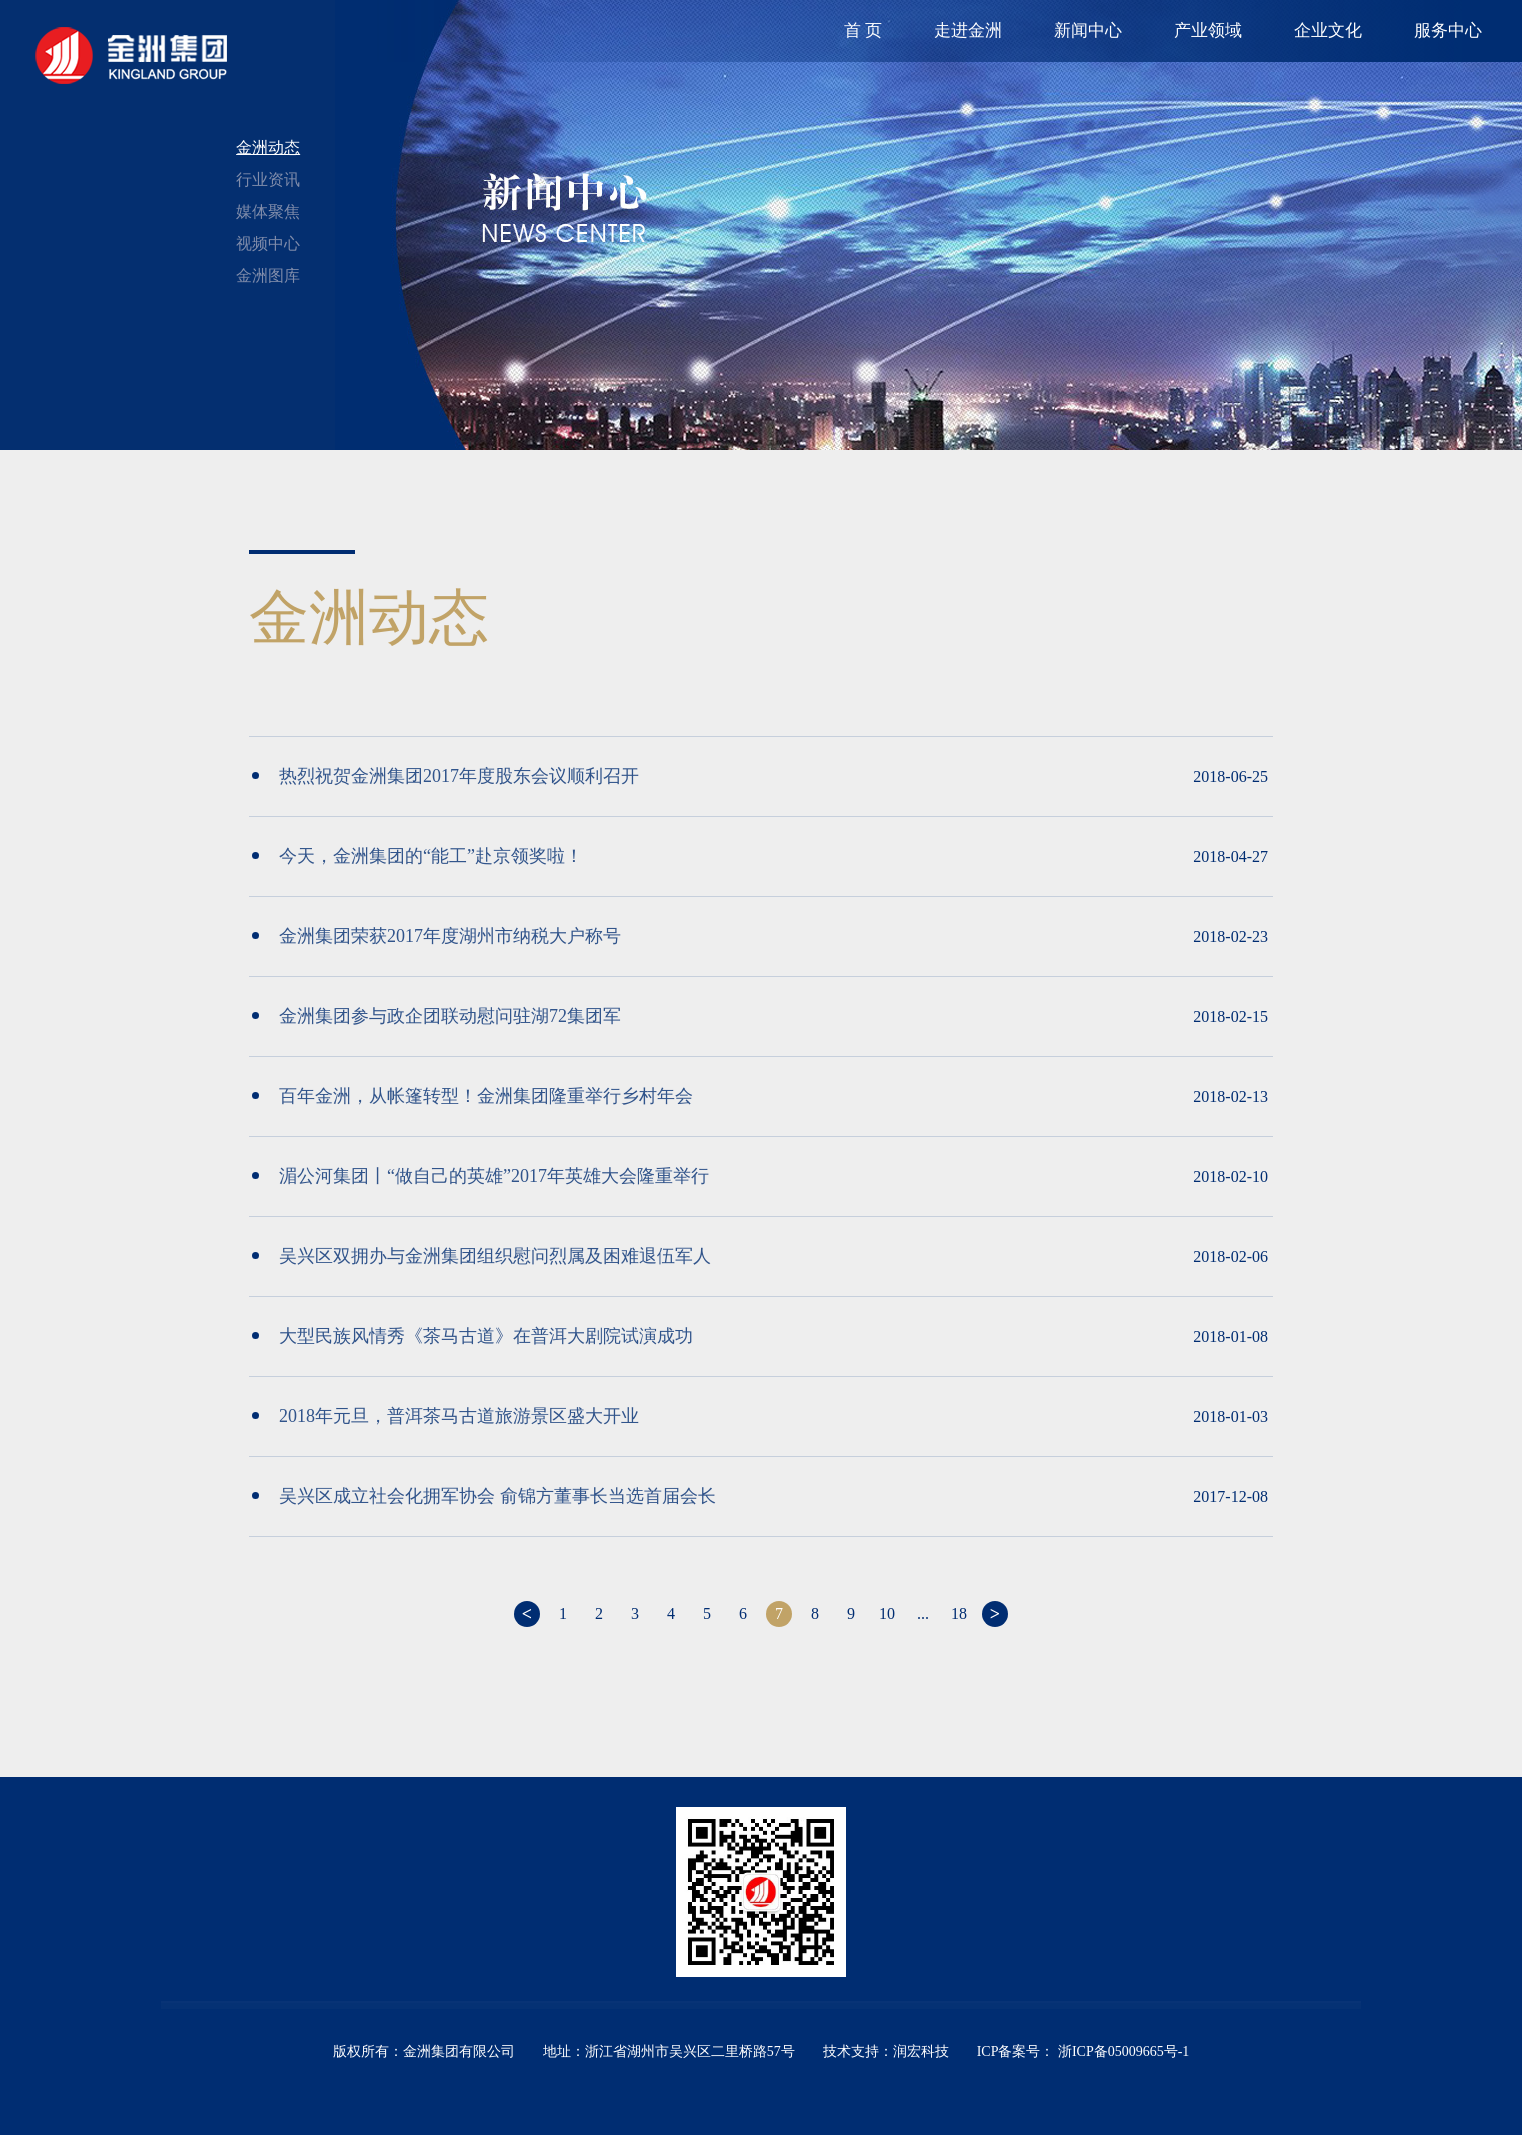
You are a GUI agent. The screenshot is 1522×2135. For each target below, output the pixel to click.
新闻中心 (1088, 30)
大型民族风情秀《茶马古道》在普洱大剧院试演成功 (472, 1336)
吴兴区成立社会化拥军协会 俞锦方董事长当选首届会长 (484, 1496)
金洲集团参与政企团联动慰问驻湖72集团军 (436, 1016)
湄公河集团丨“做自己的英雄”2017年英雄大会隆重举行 (480, 1176)
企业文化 (1328, 30)
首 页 (863, 30)
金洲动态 (268, 147)
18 (959, 1613)
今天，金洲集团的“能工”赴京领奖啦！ (417, 856)
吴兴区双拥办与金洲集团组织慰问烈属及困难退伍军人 (481, 1256)
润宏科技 (921, 2051)
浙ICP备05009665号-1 (1121, 2051)
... (923, 1613)
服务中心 (1448, 30)
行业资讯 (268, 179)
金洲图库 (268, 275)
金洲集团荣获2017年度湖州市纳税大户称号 (436, 936)
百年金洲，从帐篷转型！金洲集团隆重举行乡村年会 (472, 1096)
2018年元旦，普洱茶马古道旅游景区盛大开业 (445, 1416)
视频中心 (268, 243)
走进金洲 (968, 30)
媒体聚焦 (268, 211)
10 (887, 1613)
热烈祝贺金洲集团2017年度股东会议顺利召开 (445, 776)
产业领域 (1208, 30)
